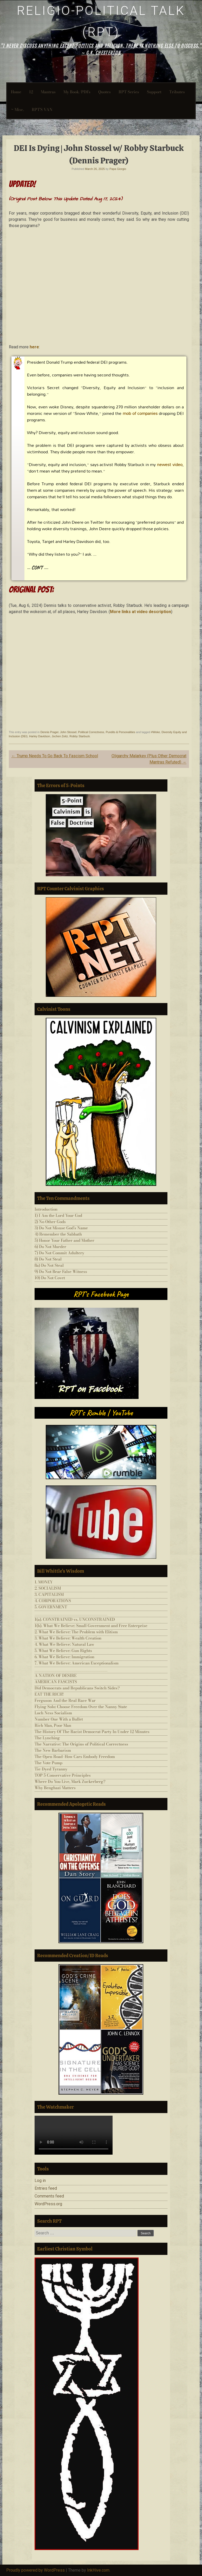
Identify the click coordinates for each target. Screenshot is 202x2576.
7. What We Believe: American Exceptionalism (77, 1663)
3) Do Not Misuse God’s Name (61, 1228)
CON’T (37, 567)
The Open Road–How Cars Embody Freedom (75, 1757)
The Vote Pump (48, 1763)
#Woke (155, 732)
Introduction (46, 1209)
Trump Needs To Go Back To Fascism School (54, 755)
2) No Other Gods (50, 1222)
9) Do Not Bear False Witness (61, 1271)
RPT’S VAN (42, 109)
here (34, 346)
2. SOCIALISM (48, 1588)
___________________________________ (71, 1613)
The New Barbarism (53, 1750)
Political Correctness (91, 732)
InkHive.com (98, 2570)
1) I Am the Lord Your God (58, 1215)
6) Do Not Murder (50, 1247)
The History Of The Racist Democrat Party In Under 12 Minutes (92, 1732)
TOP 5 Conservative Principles (63, 1775)
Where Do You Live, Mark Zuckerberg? (70, 1781)
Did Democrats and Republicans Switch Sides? (77, 1688)
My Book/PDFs (76, 92)
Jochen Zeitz (60, 736)
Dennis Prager (49, 732)
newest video (170, 464)
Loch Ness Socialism (53, 1713)
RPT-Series (129, 92)
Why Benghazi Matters (55, 1788)
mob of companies (140, 413)
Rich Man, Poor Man (53, 1725)
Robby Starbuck (79, 736)
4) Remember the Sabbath (58, 1234)
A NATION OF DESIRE (55, 1675)
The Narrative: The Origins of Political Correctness (81, 1744)
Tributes (177, 92)
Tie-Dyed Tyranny (51, 1769)
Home (16, 92)
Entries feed (46, 2188)
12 (31, 92)
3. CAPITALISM (49, 1594)
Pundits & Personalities (120, 732)
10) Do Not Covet (50, 1278)
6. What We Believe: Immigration (64, 1657)
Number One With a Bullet (59, 1719)
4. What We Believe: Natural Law (64, 1644)
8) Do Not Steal (48, 1259)
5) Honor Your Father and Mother (64, 1240)
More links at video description (140, 611)
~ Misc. (17, 109)
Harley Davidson (39, 736)
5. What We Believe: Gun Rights (63, 1651)
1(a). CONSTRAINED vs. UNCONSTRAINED (75, 1619)
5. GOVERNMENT (51, 1607)
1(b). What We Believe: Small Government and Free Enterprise (91, 1626)
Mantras (48, 92)
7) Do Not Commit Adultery (59, 1253)
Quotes (104, 92)
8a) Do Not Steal (49, 1265)
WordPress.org (48, 2203)
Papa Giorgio (117, 168)
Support (154, 92)
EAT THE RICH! (49, 1694)
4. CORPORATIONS (53, 1601)
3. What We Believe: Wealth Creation (68, 1638)
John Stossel (68, 732)
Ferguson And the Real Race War (65, 1700)
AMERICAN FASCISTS (56, 1682)
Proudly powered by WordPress (35, 2570)
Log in (40, 2180)
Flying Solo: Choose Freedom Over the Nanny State (81, 1707)
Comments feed (49, 2196)
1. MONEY (44, 1582)
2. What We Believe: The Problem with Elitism (76, 1632)
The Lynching (47, 1738)
